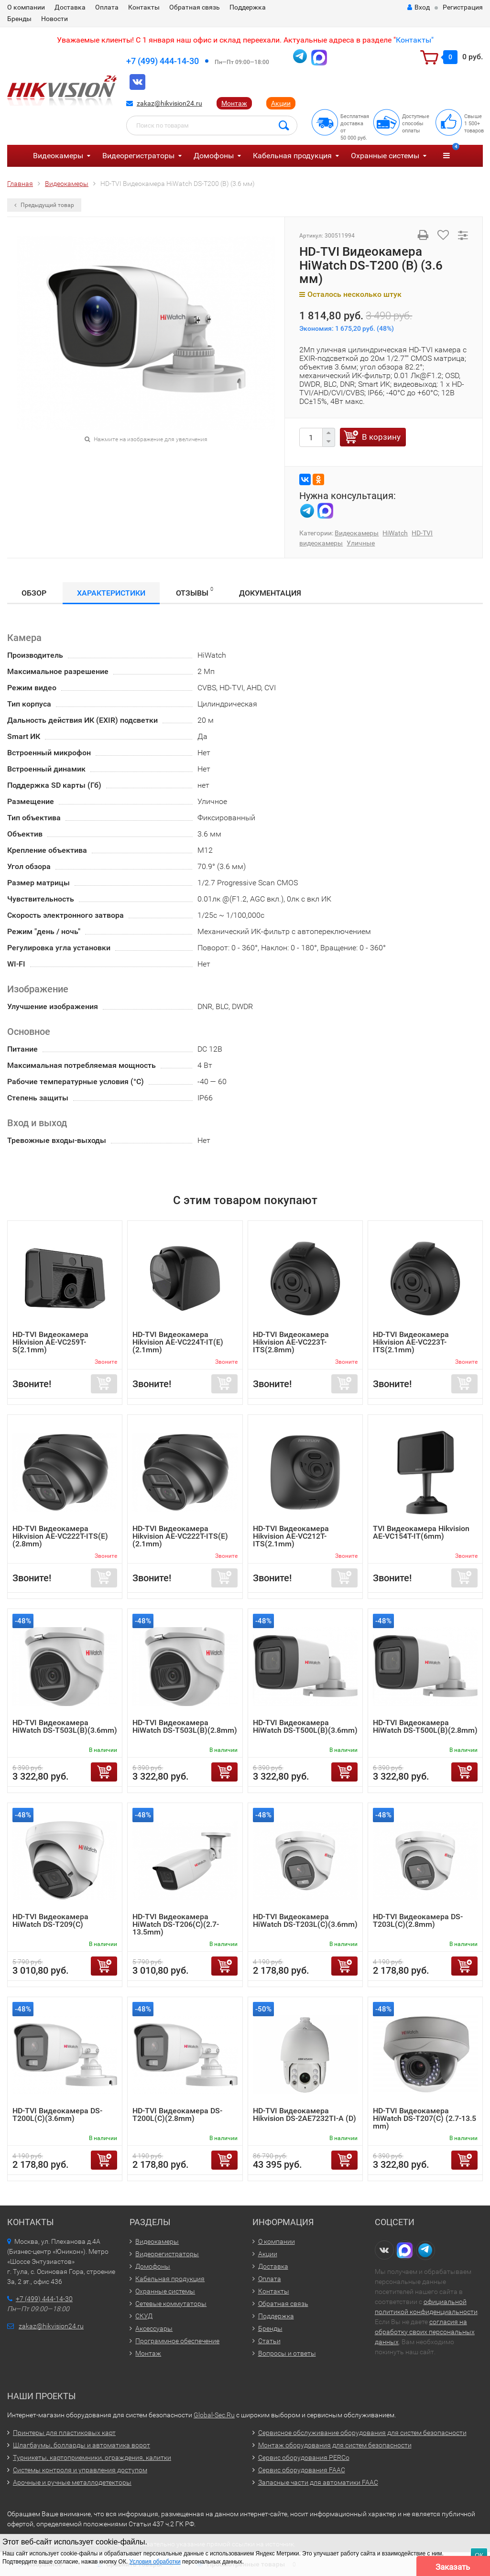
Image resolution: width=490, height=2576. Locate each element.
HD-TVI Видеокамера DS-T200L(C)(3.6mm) (57, 2114)
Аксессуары (154, 2328)
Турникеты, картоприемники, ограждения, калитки (92, 2457)
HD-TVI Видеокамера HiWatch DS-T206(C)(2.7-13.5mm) (175, 1924)
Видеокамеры (58, 155)
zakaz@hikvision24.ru (169, 103)
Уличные (361, 543)
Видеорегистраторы (138, 155)
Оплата (107, 7)
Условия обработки (155, 2561)
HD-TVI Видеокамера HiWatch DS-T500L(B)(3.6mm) (305, 1726)
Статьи (269, 2341)
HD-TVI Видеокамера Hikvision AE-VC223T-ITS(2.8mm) (291, 1342)
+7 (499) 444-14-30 (162, 61)
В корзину (381, 437)
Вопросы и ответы (287, 2353)
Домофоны (214, 155)
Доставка (70, 7)
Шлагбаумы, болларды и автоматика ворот (81, 2445)
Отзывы (194, 592)
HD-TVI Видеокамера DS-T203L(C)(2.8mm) (418, 1920)
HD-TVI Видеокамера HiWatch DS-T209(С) (50, 1920)
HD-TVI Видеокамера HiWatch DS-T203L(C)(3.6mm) (305, 1920)
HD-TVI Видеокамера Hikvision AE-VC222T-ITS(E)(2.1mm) (180, 1536)
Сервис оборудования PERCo (303, 2457)
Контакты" (415, 39)
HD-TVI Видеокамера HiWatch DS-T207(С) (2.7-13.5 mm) (424, 2118)
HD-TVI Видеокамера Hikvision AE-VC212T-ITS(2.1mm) (291, 1536)
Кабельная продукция (292, 155)
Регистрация (463, 7)
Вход (418, 7)
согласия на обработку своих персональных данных (425, 2332)
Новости (54, 18)
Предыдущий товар (44, 205)
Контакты (144, 7)
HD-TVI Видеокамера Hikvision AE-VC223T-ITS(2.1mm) (411, 1342)
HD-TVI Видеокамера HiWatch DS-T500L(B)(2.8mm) (425, 1726)
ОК (479, 2555)
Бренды (19, 18)
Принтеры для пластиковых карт (64, 2432)
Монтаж (234, 103)
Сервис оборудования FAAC (301, 2470)
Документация (270, 593)
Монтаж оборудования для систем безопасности (335, 2445)
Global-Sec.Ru (214, 2415)
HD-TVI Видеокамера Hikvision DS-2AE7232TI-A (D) (304, 2114)
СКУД (143, 2316)
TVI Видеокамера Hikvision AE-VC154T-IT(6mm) (421, 1532)
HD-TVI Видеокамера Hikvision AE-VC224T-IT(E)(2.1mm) (177, 1342)
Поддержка (247, 7)
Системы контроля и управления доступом (80, 2470)
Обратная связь (194, 7)
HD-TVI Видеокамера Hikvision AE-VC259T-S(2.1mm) (50, 1342)
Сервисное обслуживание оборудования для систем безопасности (362, 2432)
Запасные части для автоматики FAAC (318, 2482)
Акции (281, 103)
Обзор (34, 593)
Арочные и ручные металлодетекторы (72, 2482)
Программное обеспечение (177, 2341)
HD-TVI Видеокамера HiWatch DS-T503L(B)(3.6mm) (64, 1726)
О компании (26, 7)
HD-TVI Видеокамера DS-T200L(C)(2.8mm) (177, 2114)
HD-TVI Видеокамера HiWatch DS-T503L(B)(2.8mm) (184, 1726)
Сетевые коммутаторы (171, 2303)
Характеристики (111, 593)
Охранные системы (385, 155)
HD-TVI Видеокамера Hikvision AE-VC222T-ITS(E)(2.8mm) (60, 1536)
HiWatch (395, 533)
